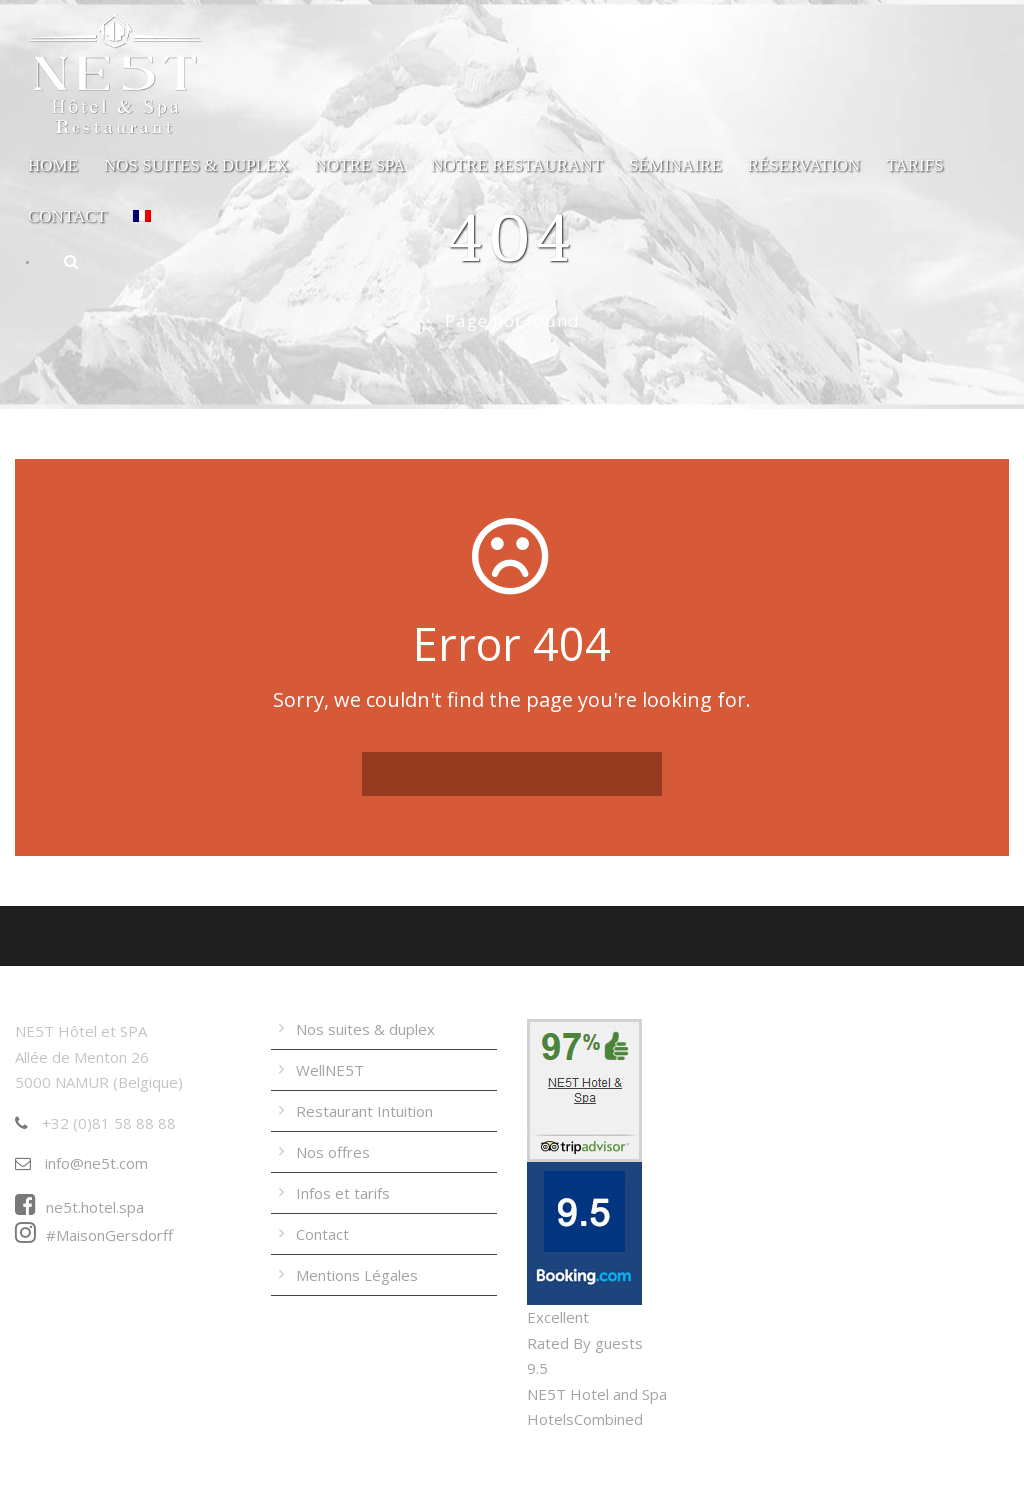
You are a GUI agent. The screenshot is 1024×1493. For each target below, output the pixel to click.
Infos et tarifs (343, 1193)
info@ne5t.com (81, 1163)
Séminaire (675, 165)
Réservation (804, 165)
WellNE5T (330, 1070)
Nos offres (333, 1152)
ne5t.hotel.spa (79, 1207)
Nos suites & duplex (196, 165)
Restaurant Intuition (364, 1111)
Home (53, 165)
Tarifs (914, 165)
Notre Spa (360, 165)
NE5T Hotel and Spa (597, 1394)
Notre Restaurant (517, 165)
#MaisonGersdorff (94, 1235)
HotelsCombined (585, 1419)
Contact (67, 216)
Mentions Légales (357, 1275)
